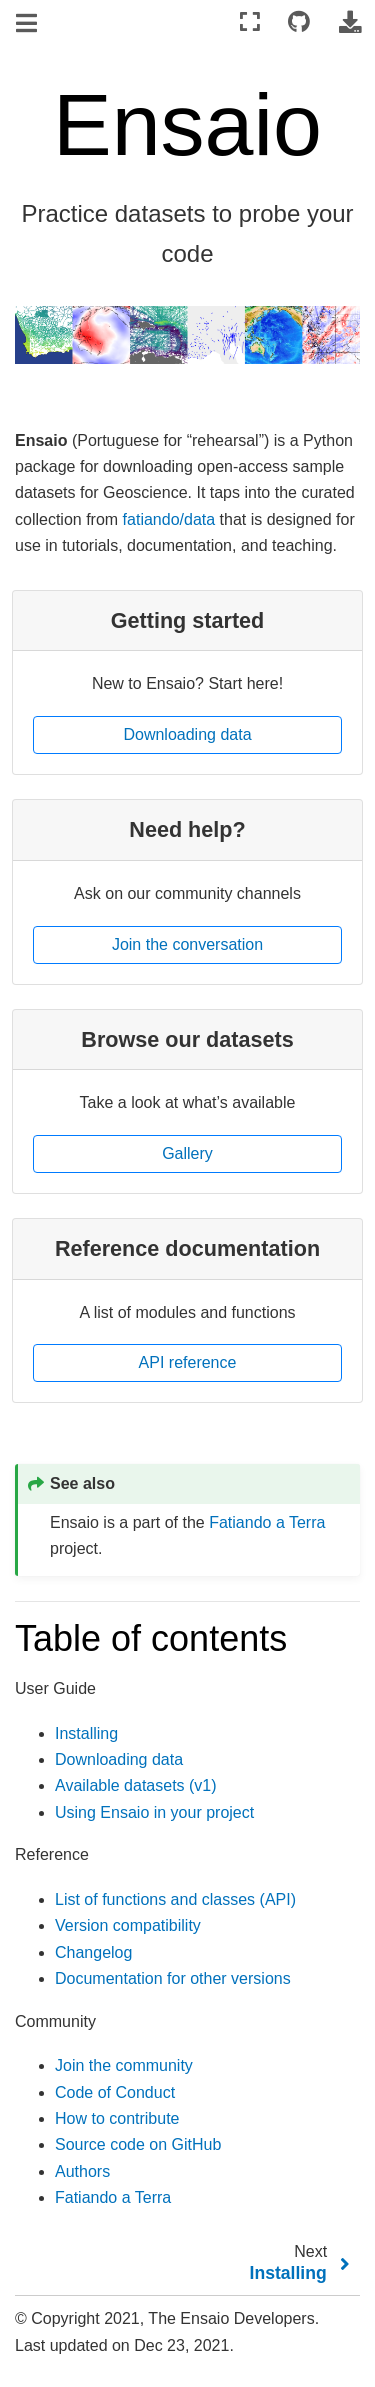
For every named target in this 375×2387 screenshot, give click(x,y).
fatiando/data (169, 519)
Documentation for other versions (173, 1978)
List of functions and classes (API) (175, 1899)
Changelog (93, 1952)
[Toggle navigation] (28, 24)
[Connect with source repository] (299, 22)
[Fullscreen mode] (250, 22)
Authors (82, 2171)
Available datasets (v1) (136, 1785)
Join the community (124, 2065)
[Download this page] (350, 22)
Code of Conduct (115, 2092)
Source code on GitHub (138, 2144)
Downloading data (119, 1759)
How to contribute (117, 2118)
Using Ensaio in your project (154, 1812)
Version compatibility (128, 1925)
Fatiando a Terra (267, 1522)
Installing (86, 1733)
